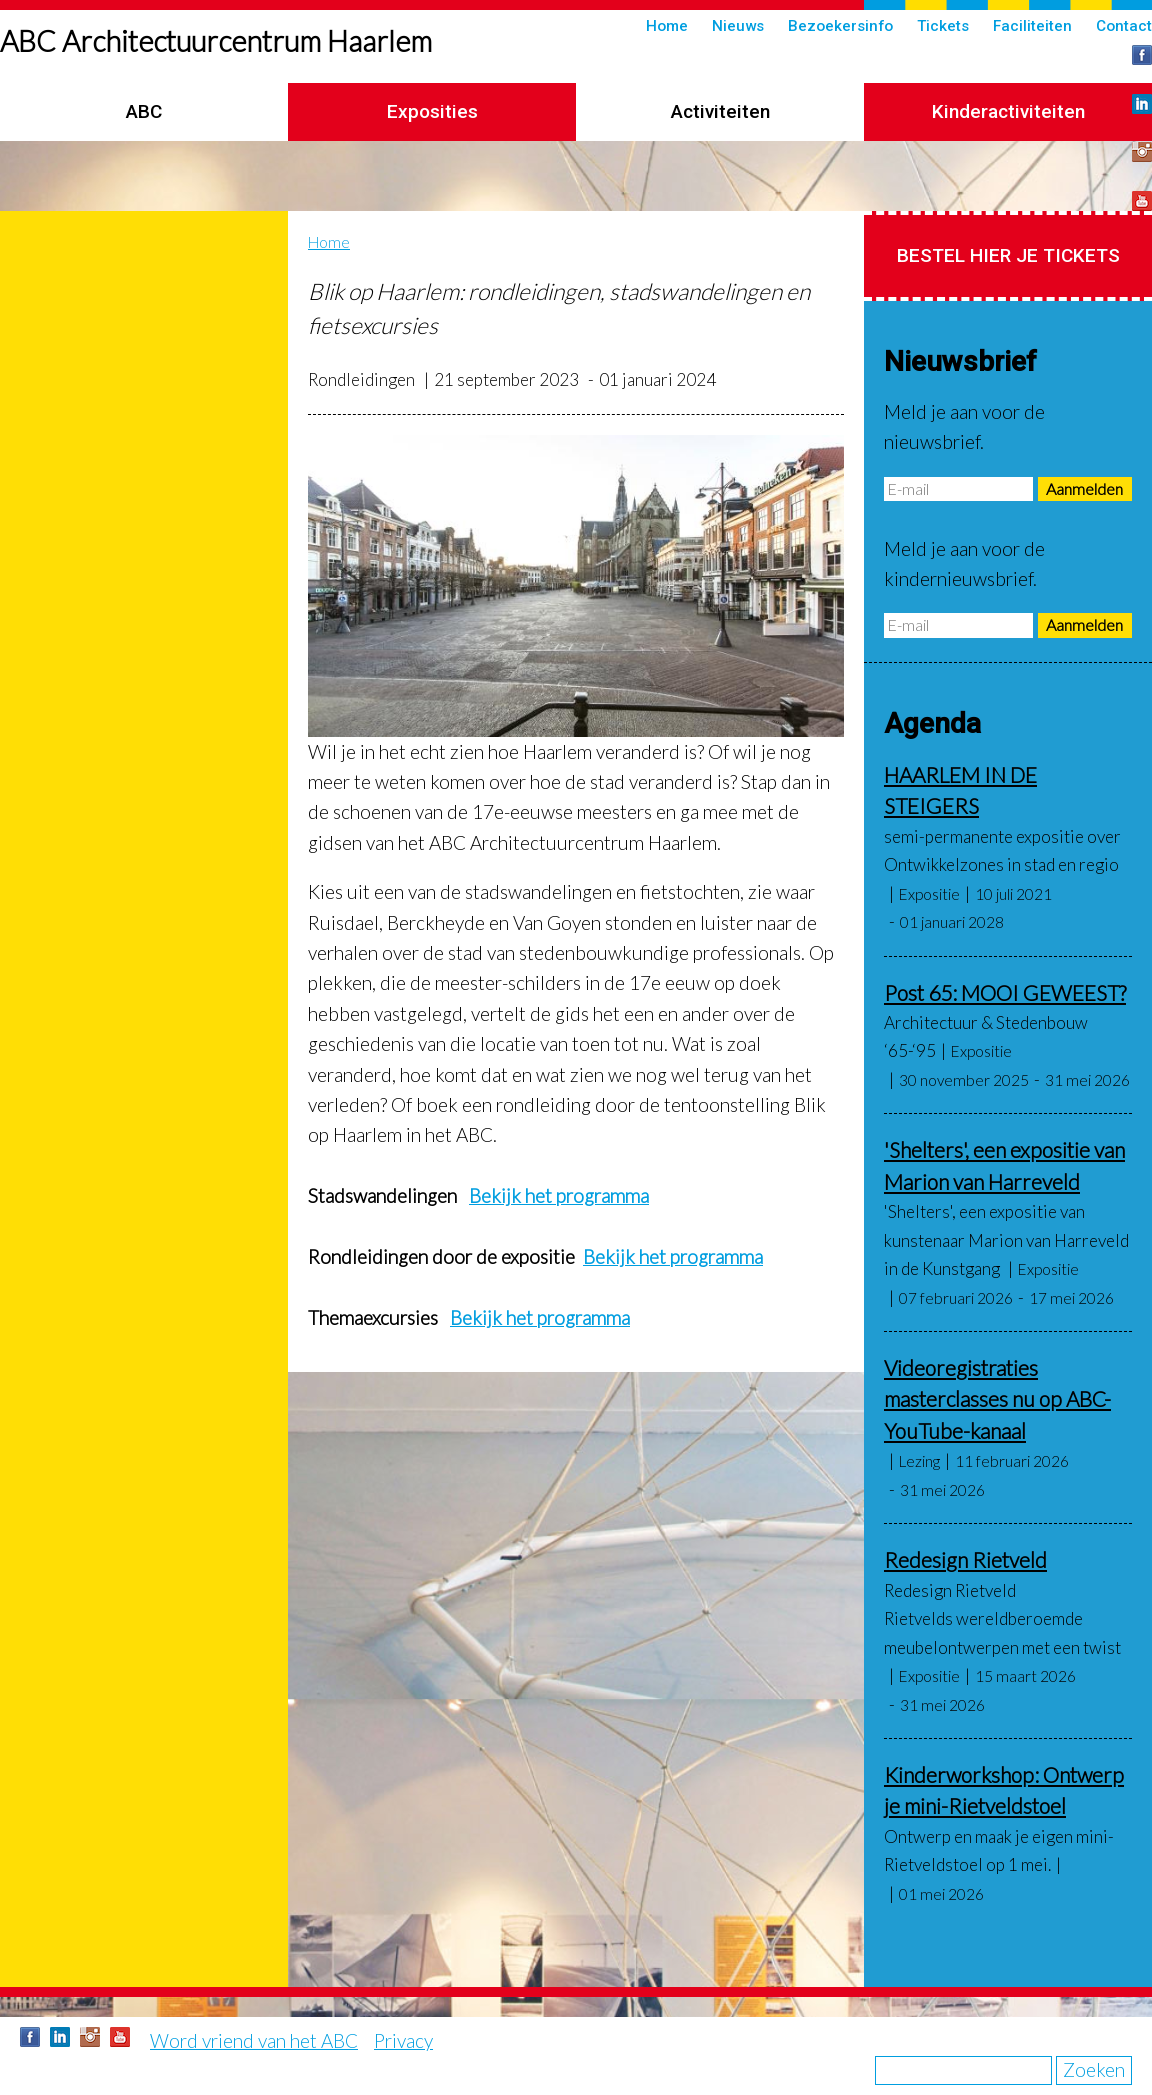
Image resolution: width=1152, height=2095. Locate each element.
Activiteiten (720, 111)
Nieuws (738, 26)
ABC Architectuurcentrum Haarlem (216, 41)
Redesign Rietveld (965, 1559)
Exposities (432, 111)
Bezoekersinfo (840, 26)
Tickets (943, 26)
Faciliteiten (1032, 26)
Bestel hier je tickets (1008, 255)
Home (667, 26)
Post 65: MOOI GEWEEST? (1005, 992)
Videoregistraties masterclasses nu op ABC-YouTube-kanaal (997, 1399)
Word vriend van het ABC (254, 2040)
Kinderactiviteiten (1008, 111)
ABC (144, 111)
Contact (1124, 26)
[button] (576, 586)
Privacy (403, 2040)
